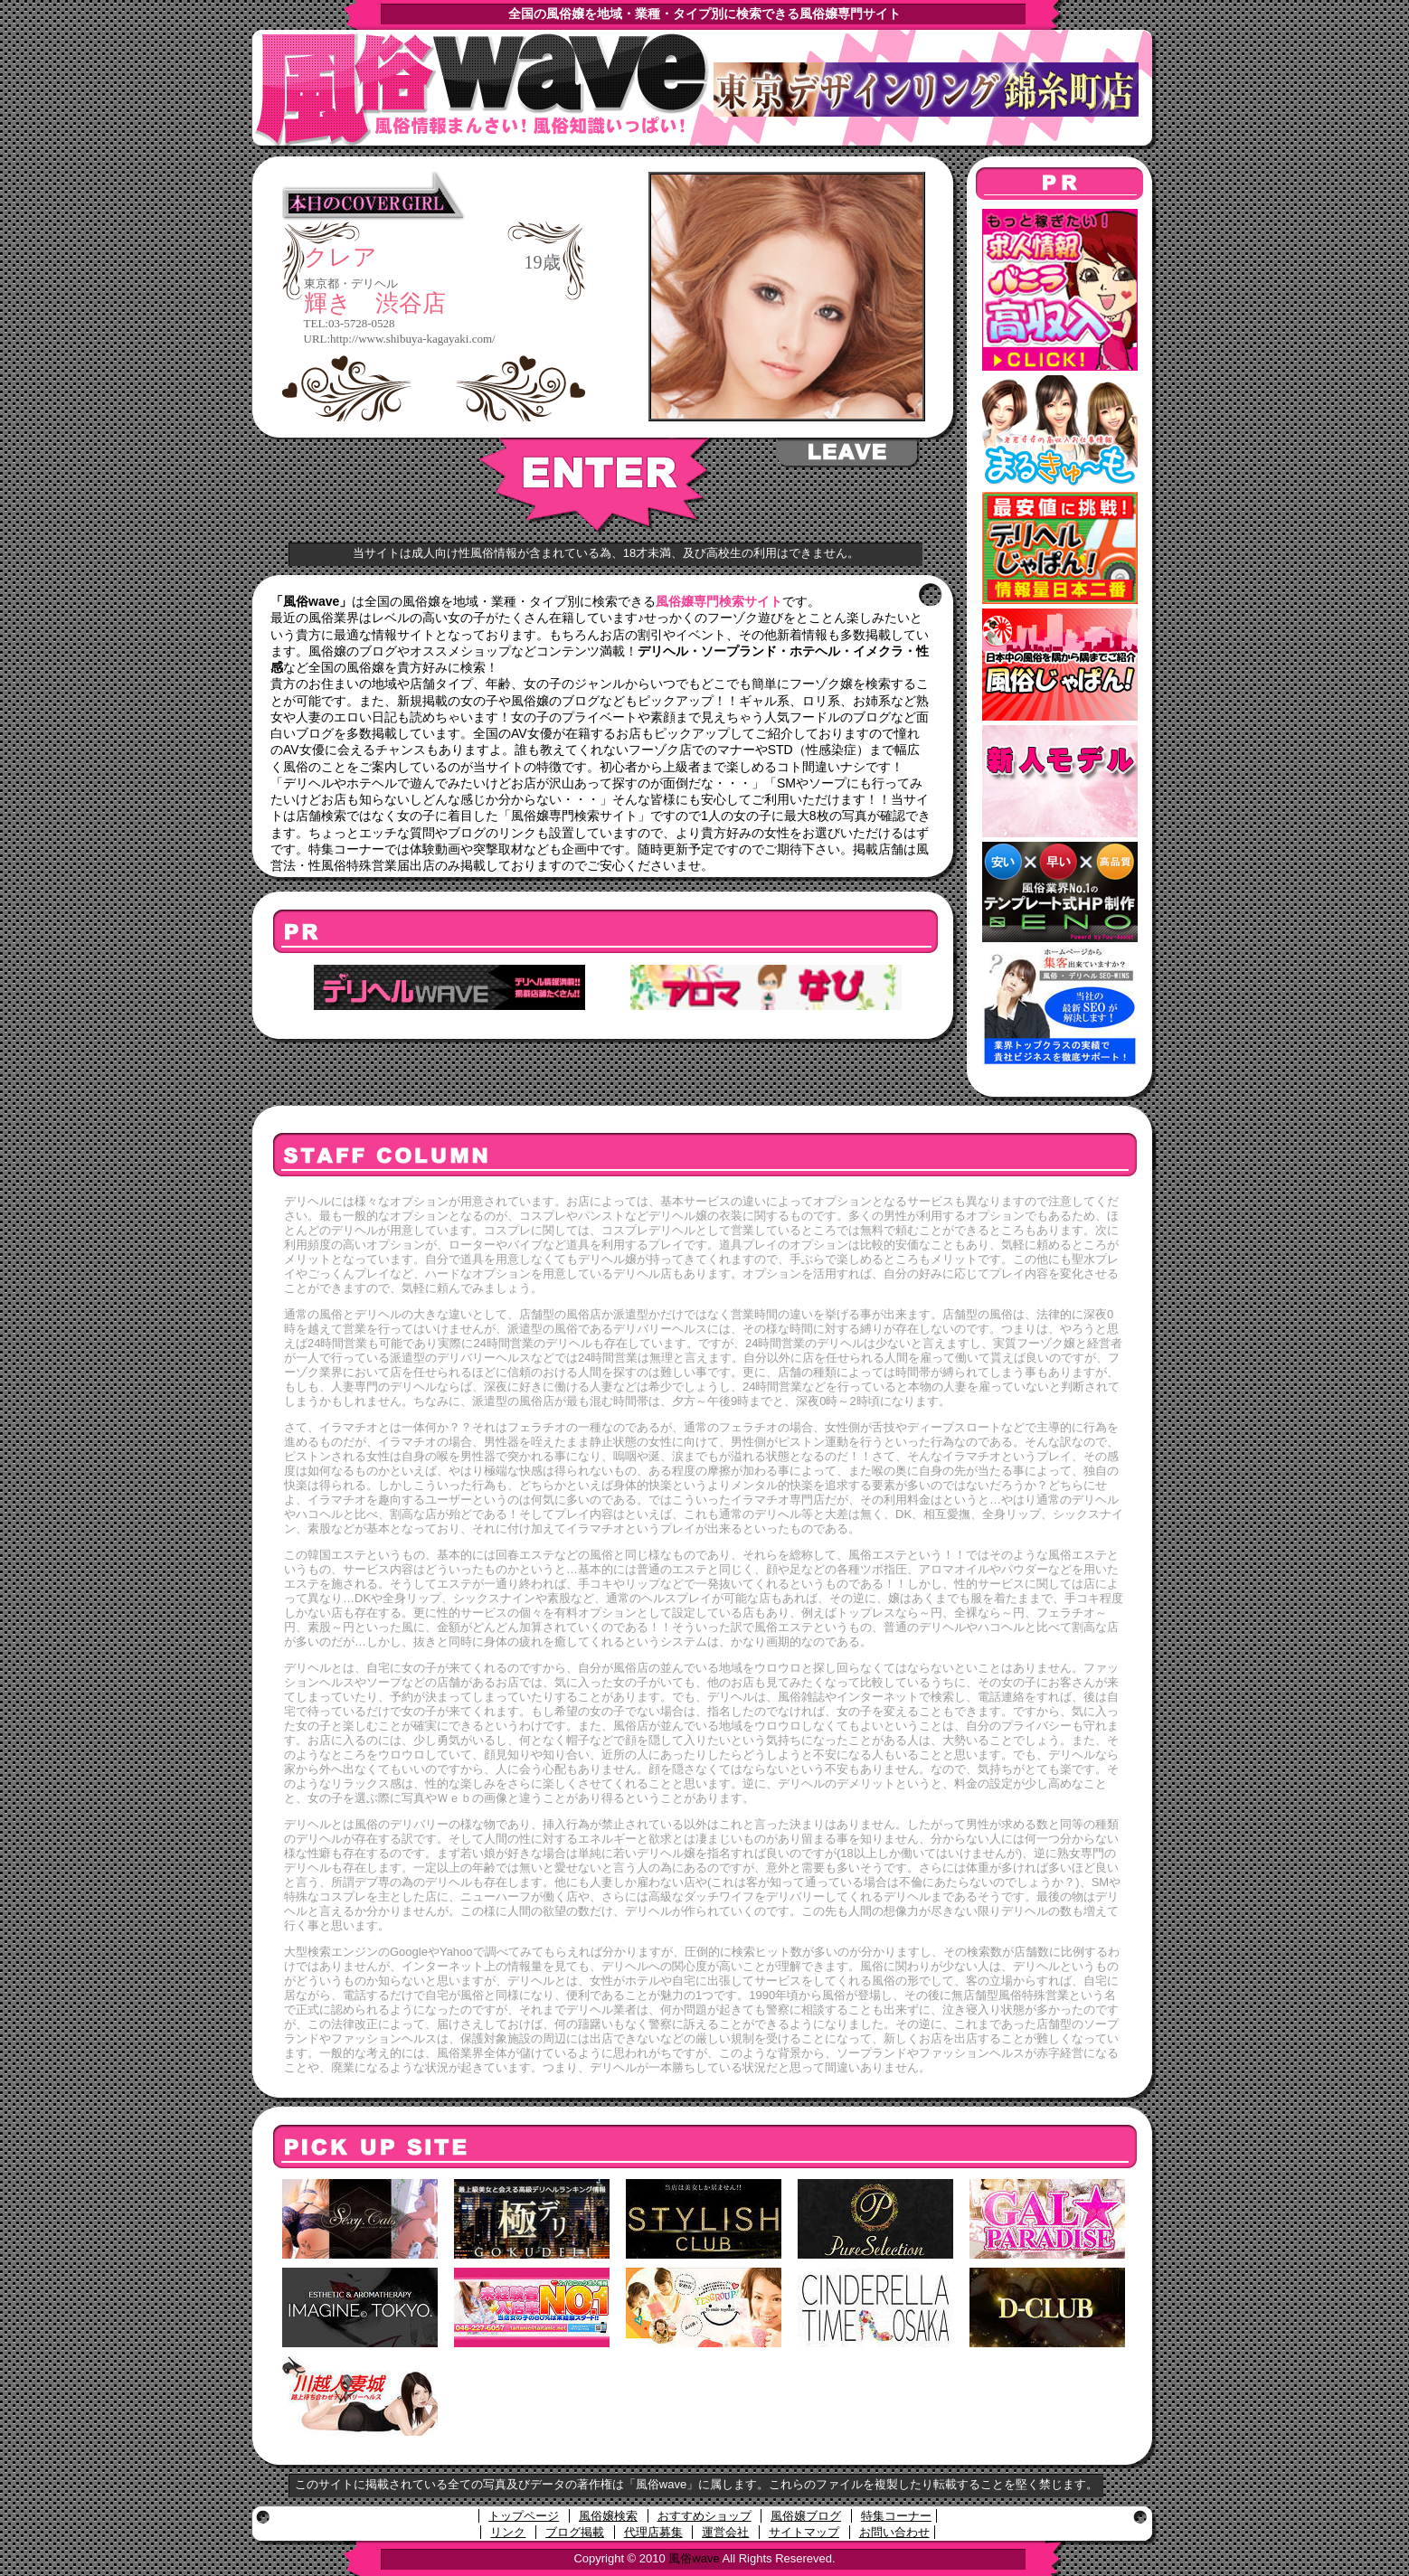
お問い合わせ (894, 2532)
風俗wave (693, 2558)
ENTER (596, 485)
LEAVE (849, 453)
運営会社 (725, 2532)
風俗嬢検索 (608, 2516)
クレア (340, 257)
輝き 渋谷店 (375, 303)
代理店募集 (653, 2532)
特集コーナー (896, 2516)
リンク (507, 2532)
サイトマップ (804, 2532)
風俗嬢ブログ (806, 2516)
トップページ (523, 2516)
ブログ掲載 (574, 2532)
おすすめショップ (704, 2516)
